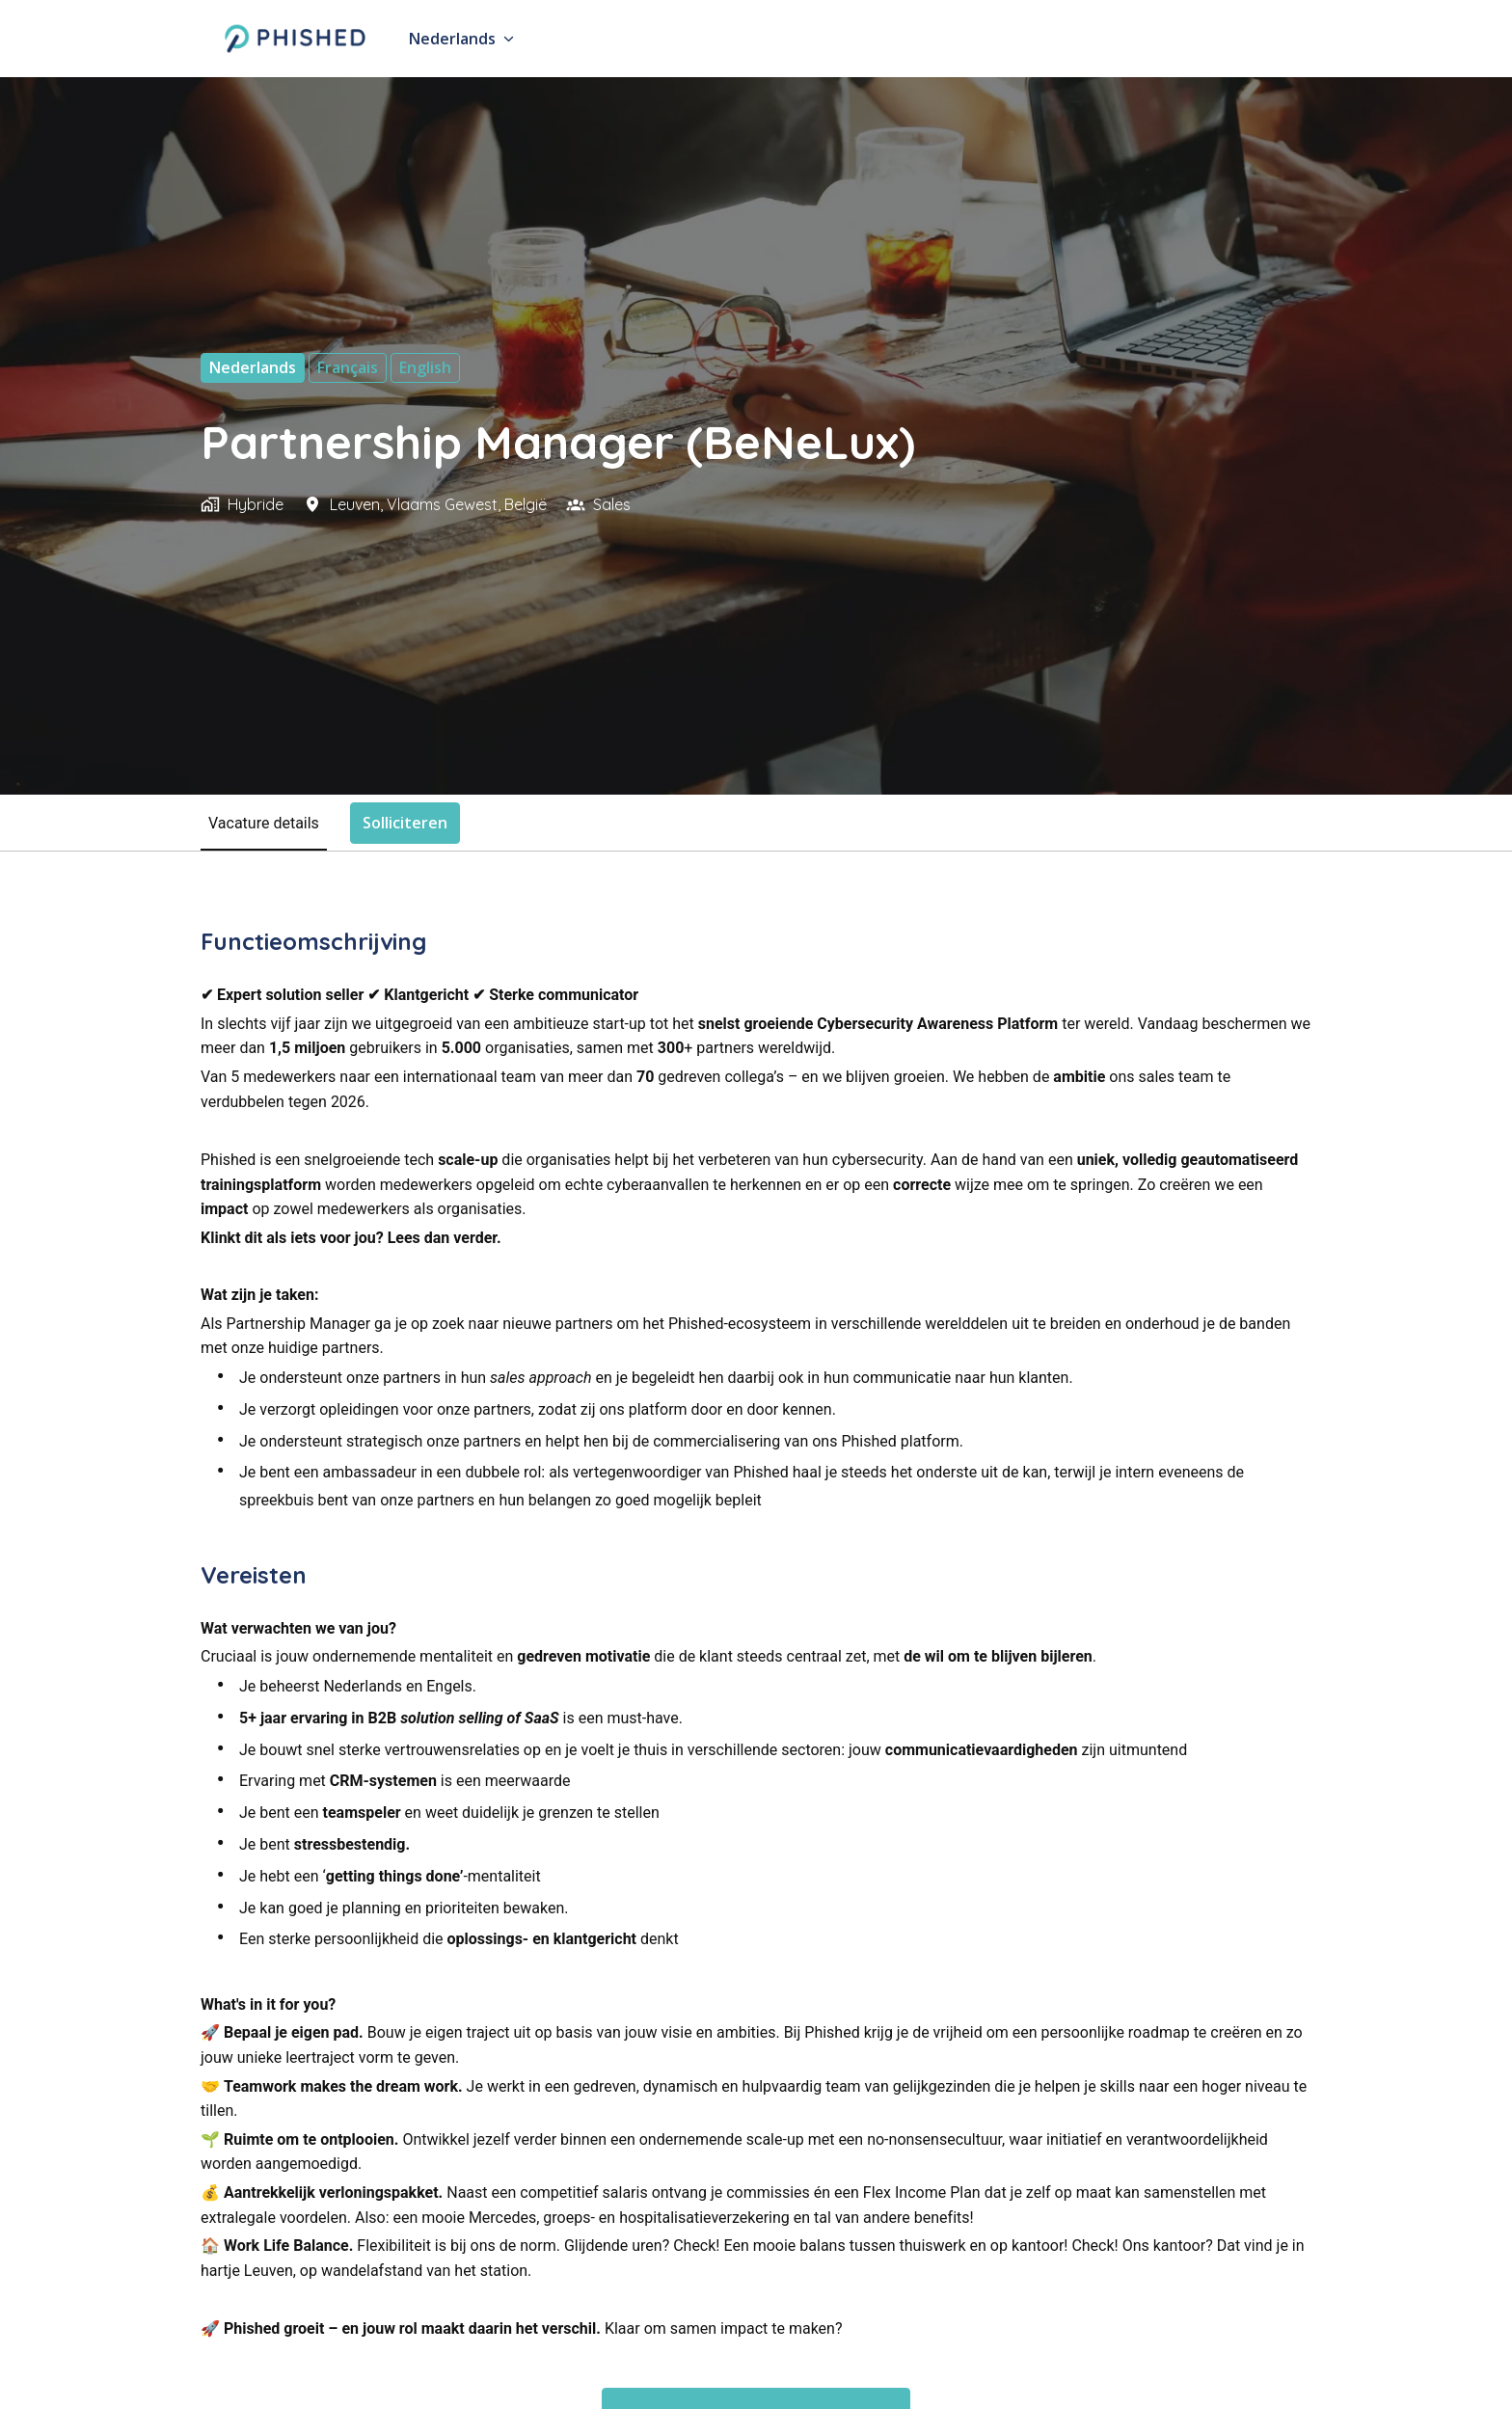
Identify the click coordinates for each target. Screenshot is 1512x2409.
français (347, 367)
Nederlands (252, 367)
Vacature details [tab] (263, 823)
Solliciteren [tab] (405, 822)
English (425, 367)
